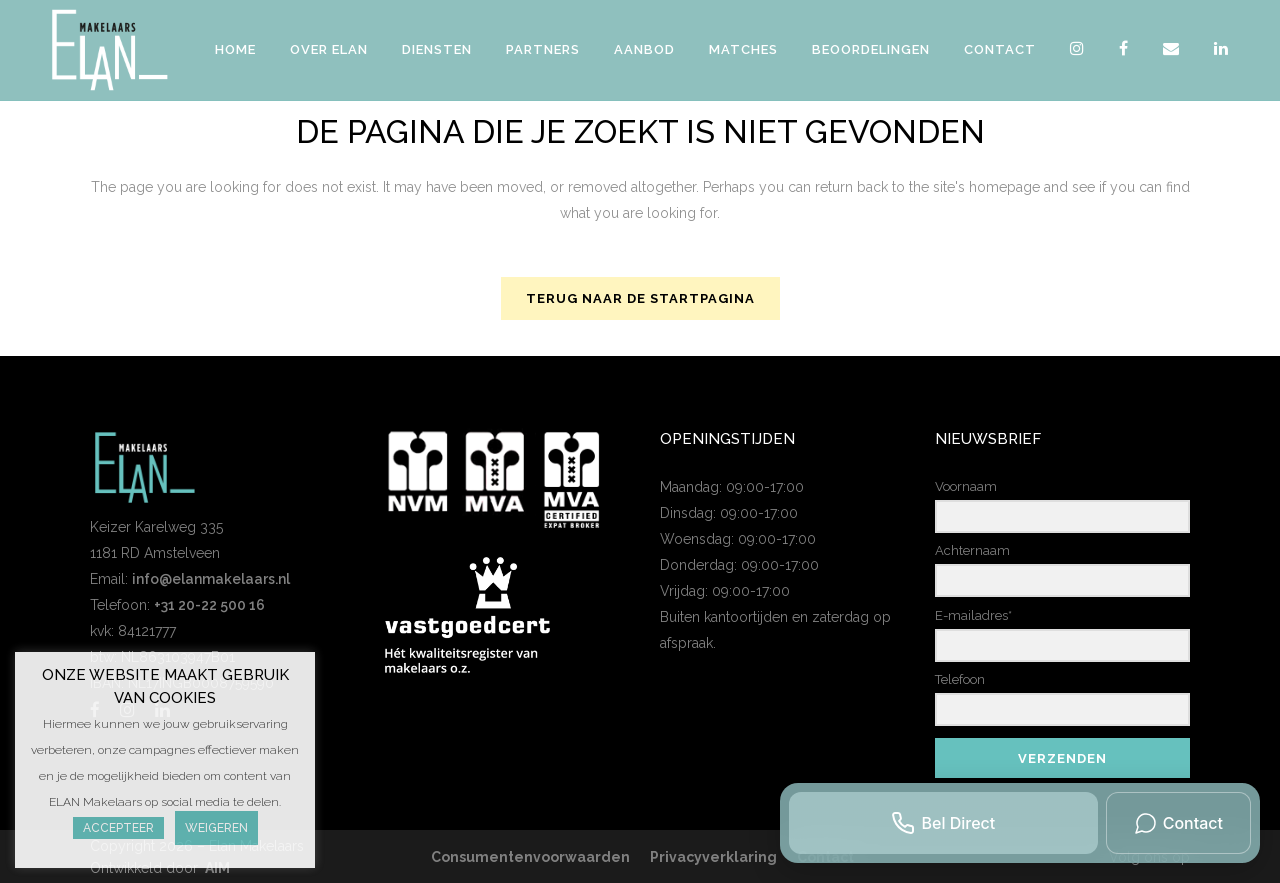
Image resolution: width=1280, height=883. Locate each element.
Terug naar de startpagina (640, 298)
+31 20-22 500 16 (209, 605)
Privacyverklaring (713, 857)
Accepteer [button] (118, 828)
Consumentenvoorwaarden (530, 857)
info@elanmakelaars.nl (211, 579)
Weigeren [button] (216, 828)
